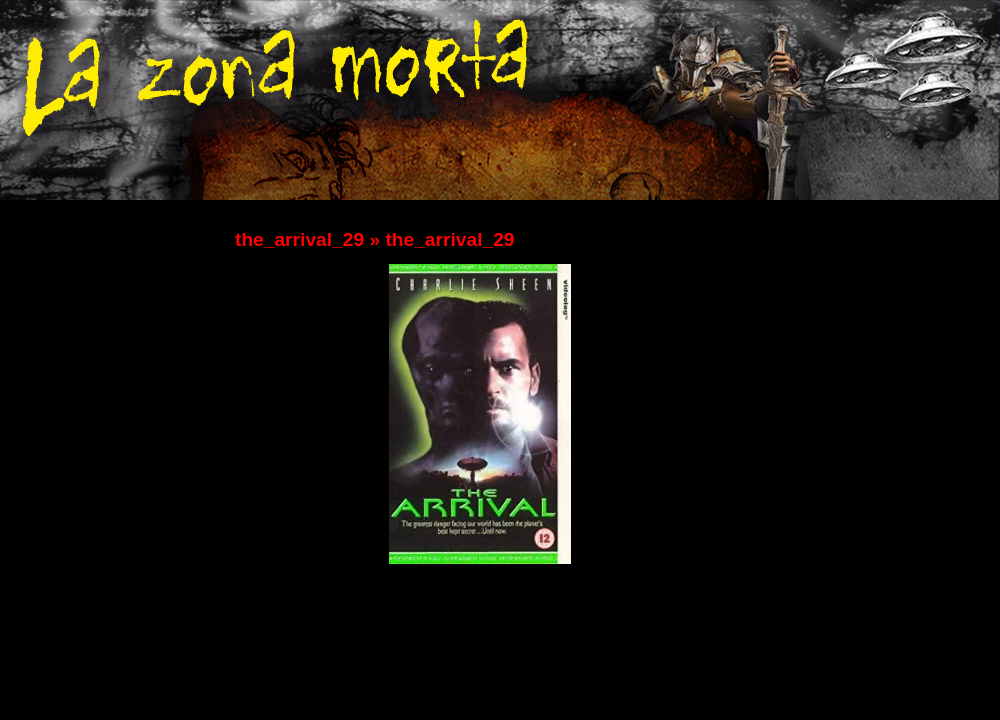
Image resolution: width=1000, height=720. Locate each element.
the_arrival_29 (299, 239)
